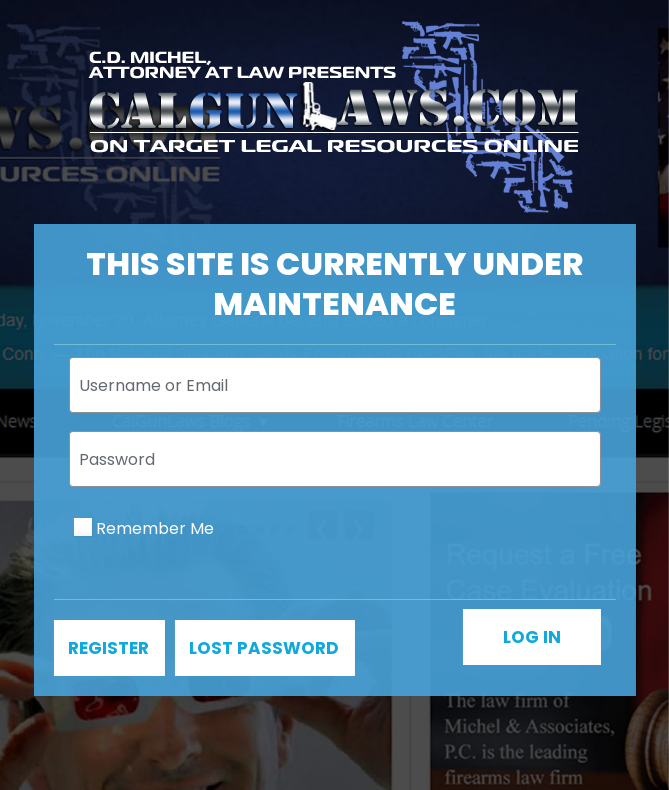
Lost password (264, 648)
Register (108, 648)
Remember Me (155, 528)
